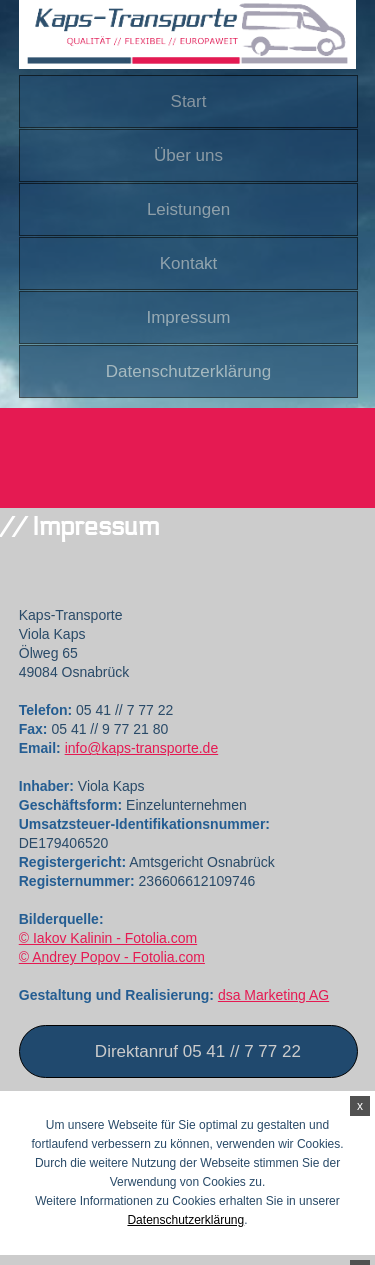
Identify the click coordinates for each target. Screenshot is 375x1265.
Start (189, 101)
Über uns (188, 155)
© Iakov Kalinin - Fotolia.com (108, 938)
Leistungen (188, 209)
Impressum (188, 317)
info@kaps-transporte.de (142, 748)
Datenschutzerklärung (188, 371)
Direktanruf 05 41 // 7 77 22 (198, 1051)
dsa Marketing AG (273, 995)
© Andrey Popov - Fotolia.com (112, 957)
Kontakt (189, 263)
